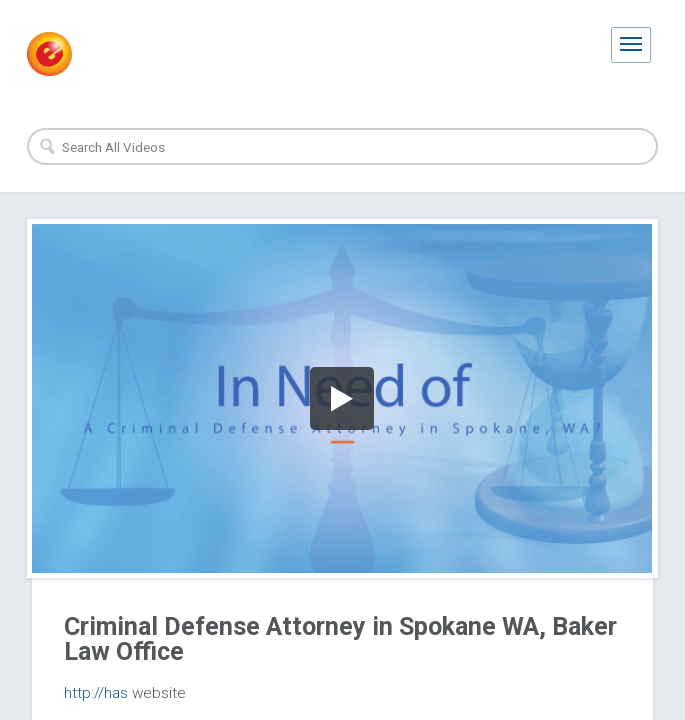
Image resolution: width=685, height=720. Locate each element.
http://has (96, 693)
